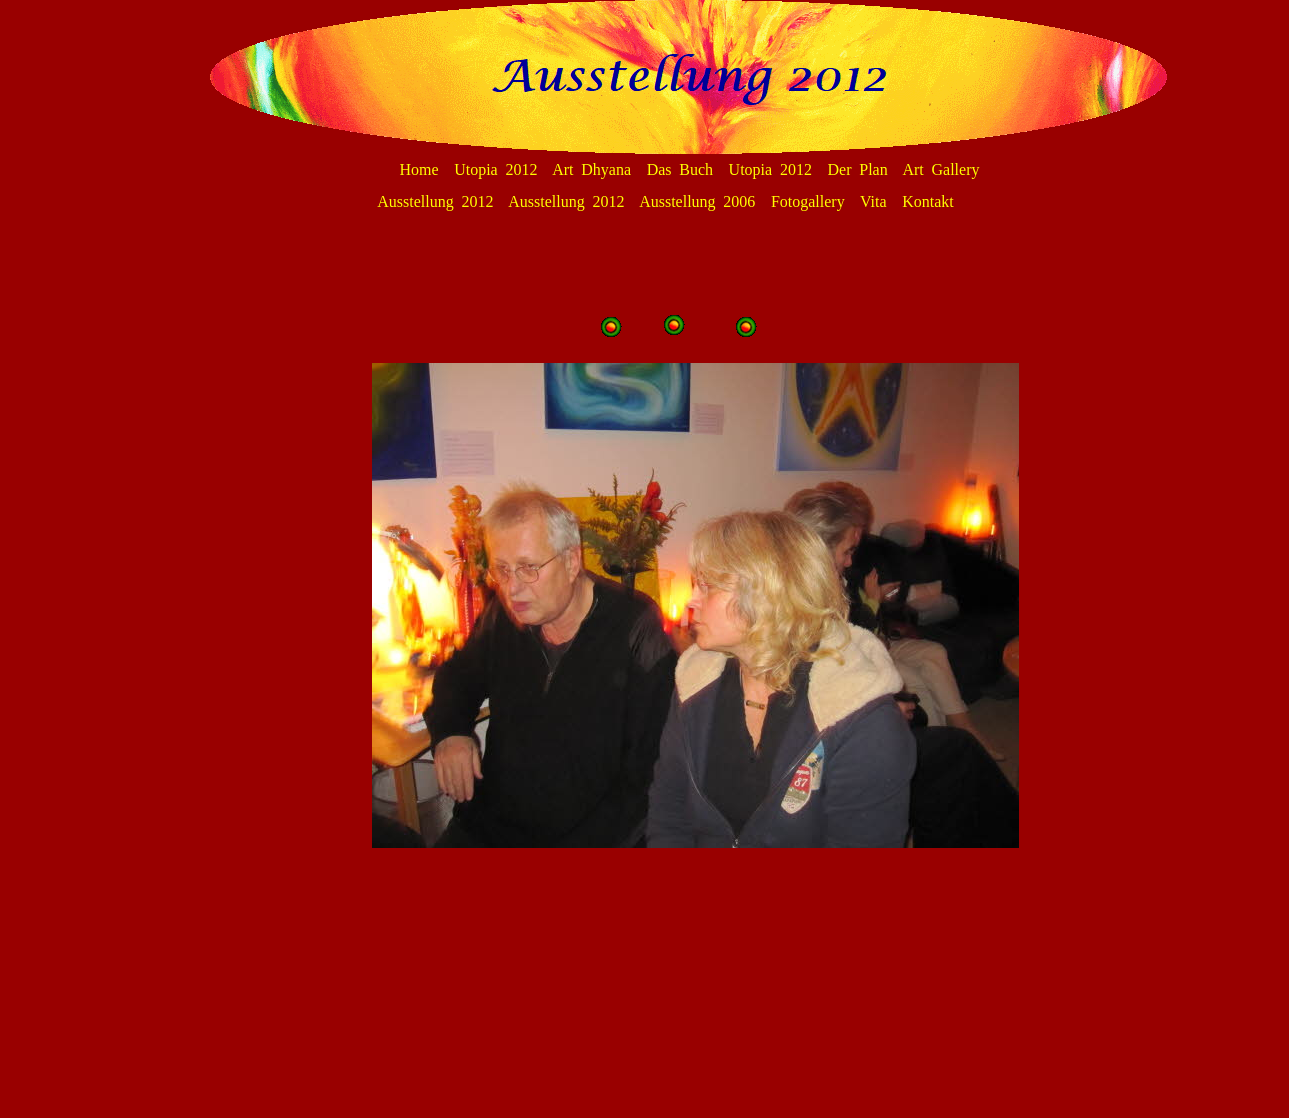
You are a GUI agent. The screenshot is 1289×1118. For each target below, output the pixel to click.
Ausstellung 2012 (435, 201)
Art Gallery (940, 169)
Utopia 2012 (495, 169)
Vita (873, 201)
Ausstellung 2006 (697, 201)
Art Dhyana (591, 169)
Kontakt (928, 201)
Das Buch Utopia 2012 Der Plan (767, 169)
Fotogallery (808, 201)
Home (419, 169)
